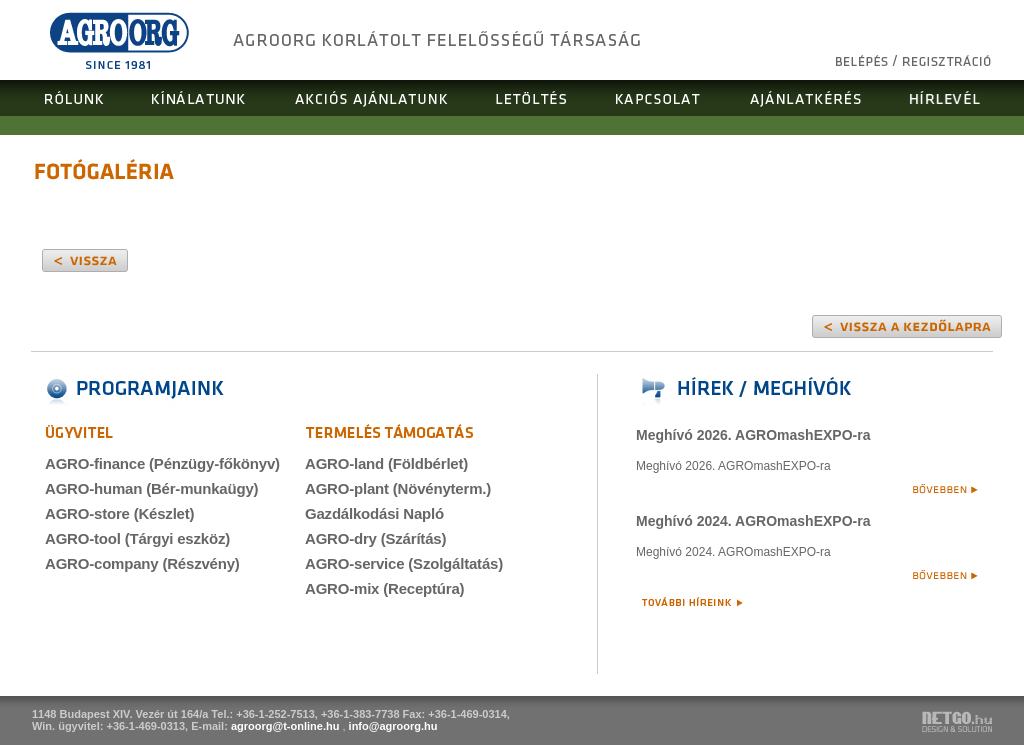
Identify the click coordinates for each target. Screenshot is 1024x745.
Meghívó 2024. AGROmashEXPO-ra (753, 521)
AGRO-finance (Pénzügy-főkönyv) (162, 463)
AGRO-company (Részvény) (142, 563)
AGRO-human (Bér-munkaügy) (151, 488)
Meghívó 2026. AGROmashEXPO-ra (753, 435)
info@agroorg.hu (393, 726)
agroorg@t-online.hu (285, 726)
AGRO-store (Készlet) (119, 513)
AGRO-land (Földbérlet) (386, 463)
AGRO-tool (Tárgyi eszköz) (137, 538)
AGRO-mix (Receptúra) (384, 588)
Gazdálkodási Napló (374, 513)
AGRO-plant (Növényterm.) (398, 488)
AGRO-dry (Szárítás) (375, 538)
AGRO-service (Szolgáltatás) (404, 563)
